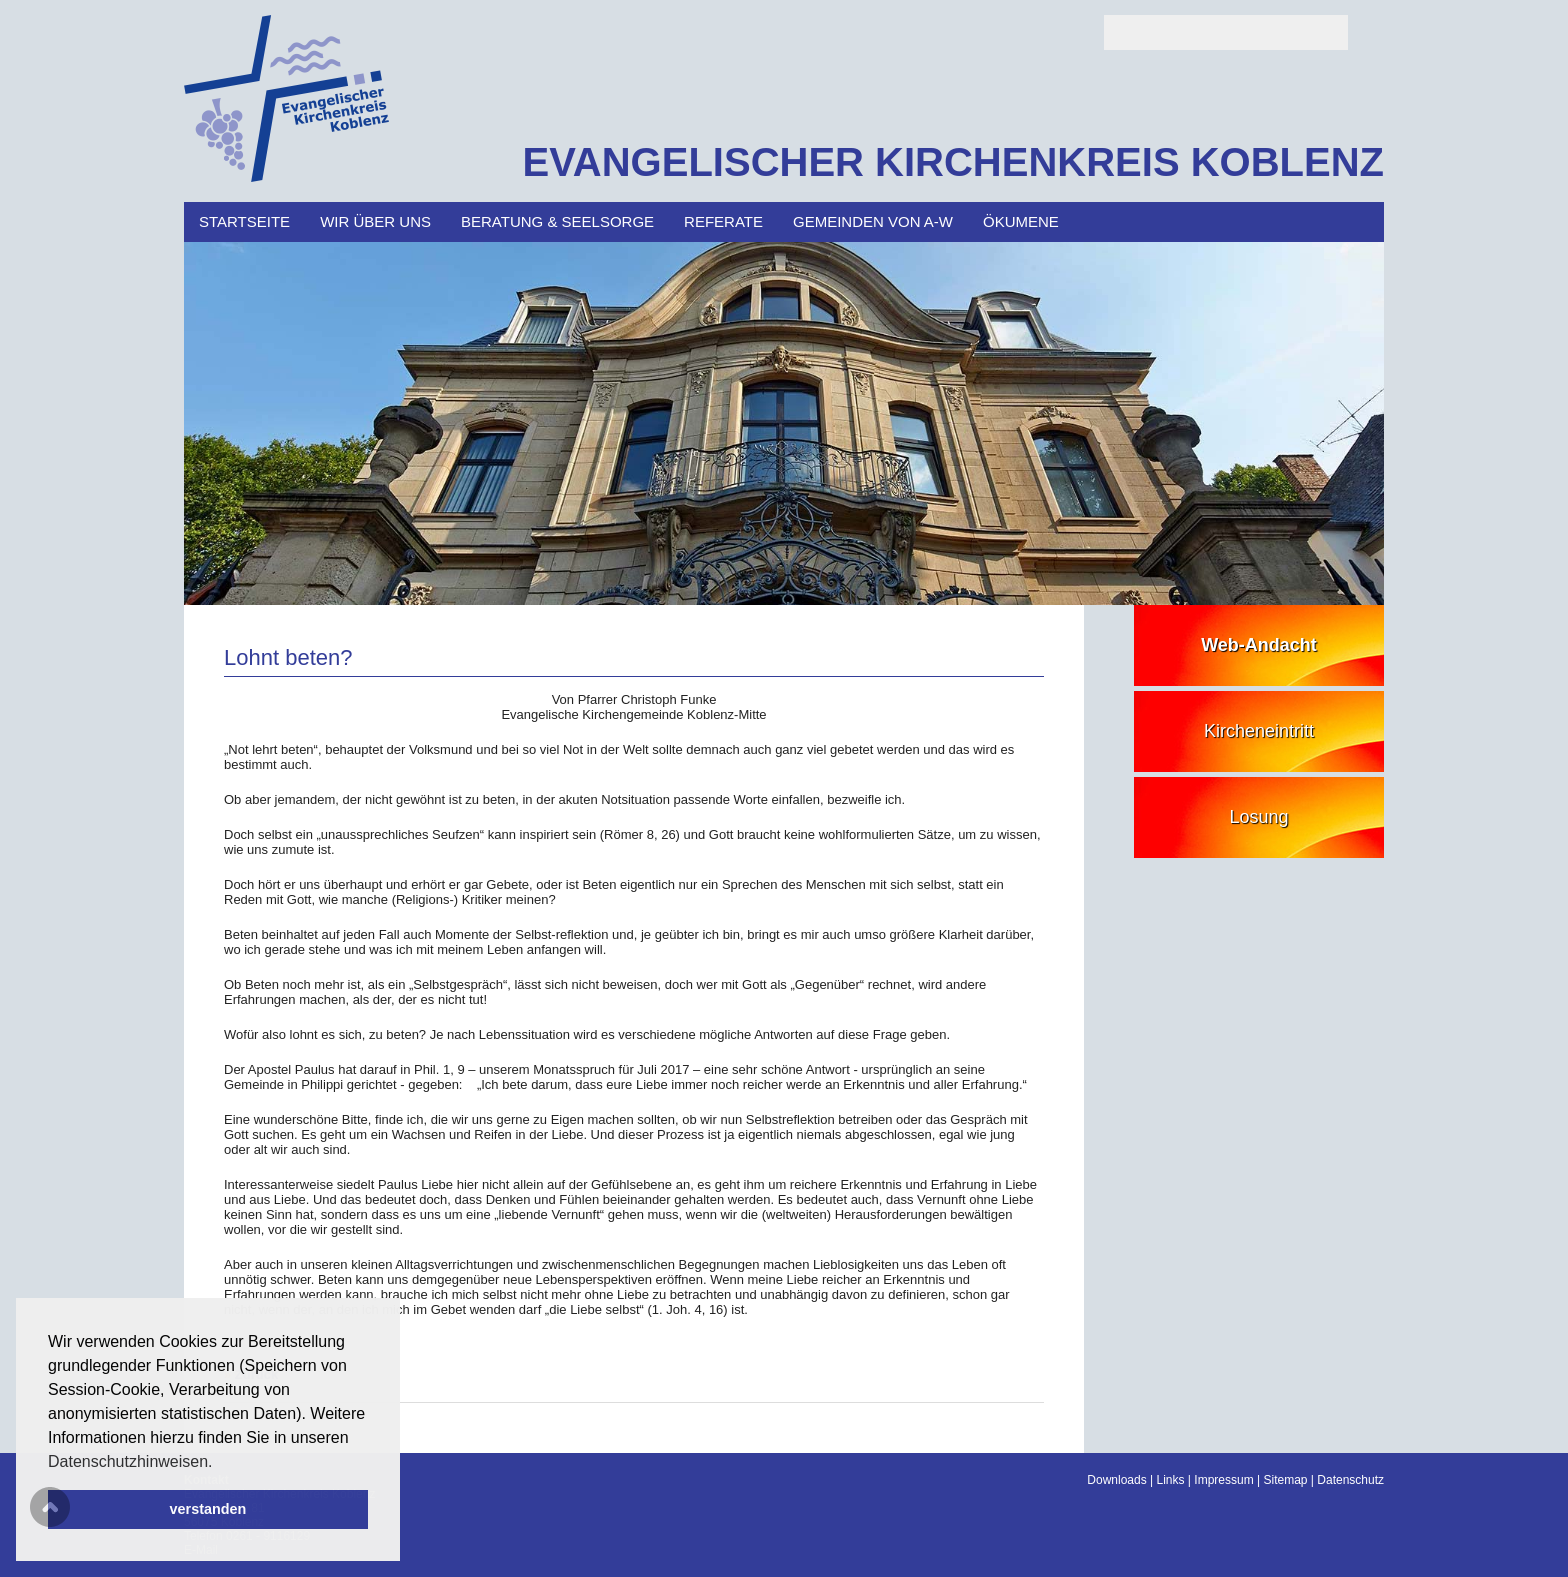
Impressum (1223, 1480)
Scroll (50, 1507)
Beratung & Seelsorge (557, 221)
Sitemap (1285, 1480)
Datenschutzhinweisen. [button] (130, 1461)
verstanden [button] (208, 1509)
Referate (723, 221)
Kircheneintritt (1259, 731)
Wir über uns (375, 221)
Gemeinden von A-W (873, 221)
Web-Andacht (1259, 645)
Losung (1258, 817)
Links (1171, 1480)
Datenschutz (1350, 1480)
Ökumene (1021, 221)
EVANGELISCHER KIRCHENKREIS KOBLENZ (953, 162)
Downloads (1116, 1480)
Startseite (244, 221)
